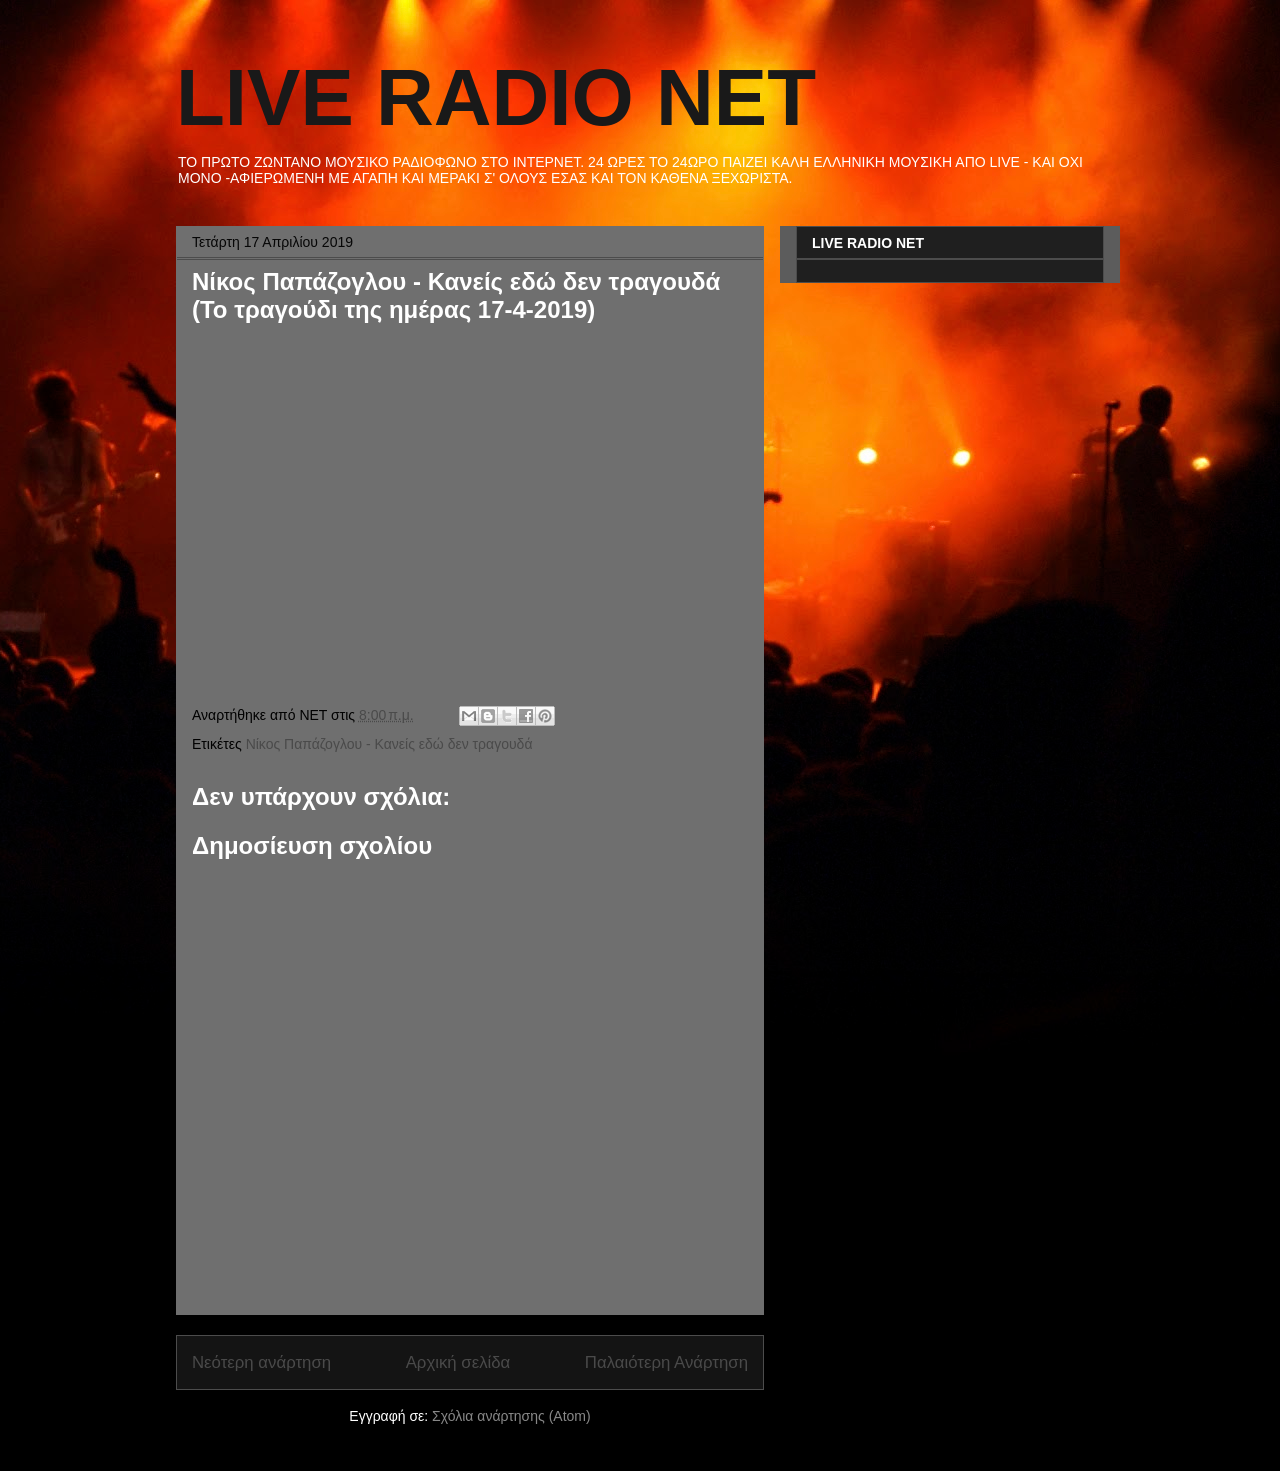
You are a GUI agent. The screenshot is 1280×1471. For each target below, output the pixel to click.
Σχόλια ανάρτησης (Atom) (511, 1416)
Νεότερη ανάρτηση (261, 1362)
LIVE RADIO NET (496, 97)
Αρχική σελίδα (458, 1362)
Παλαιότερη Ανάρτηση (666, 1362)
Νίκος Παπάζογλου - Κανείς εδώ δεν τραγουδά (389, 744)
